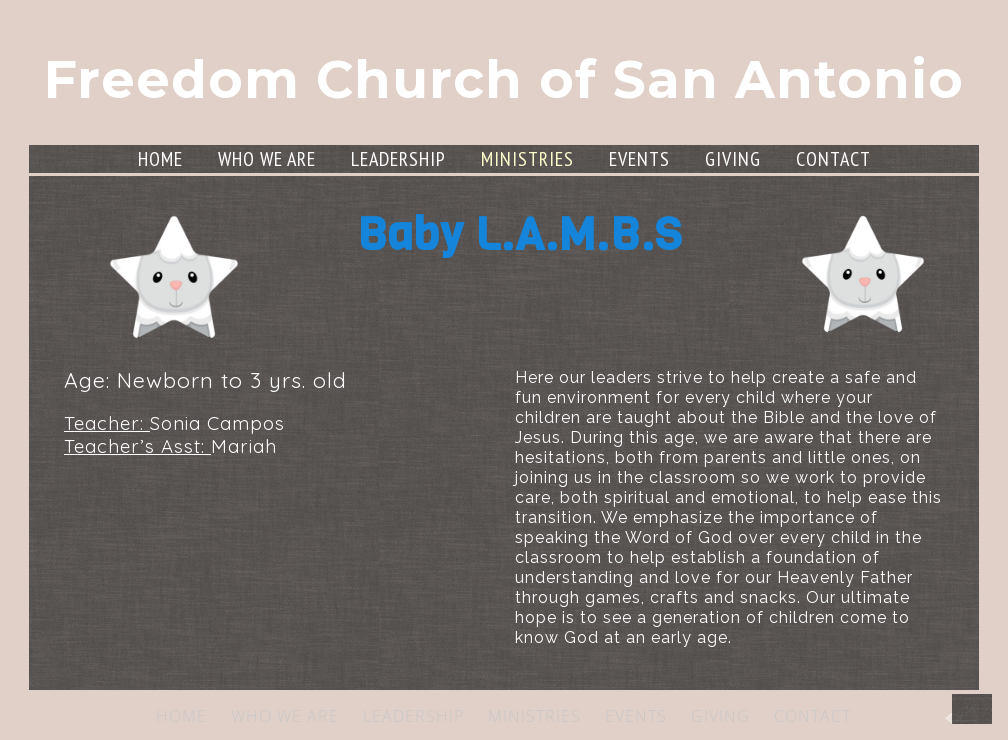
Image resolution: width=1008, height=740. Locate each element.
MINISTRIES (527, 159)
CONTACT (833, 159)
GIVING (733, 159)
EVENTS (639, 159)
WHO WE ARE (267, 159)
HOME (160, 159)
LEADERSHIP (398, 159)
